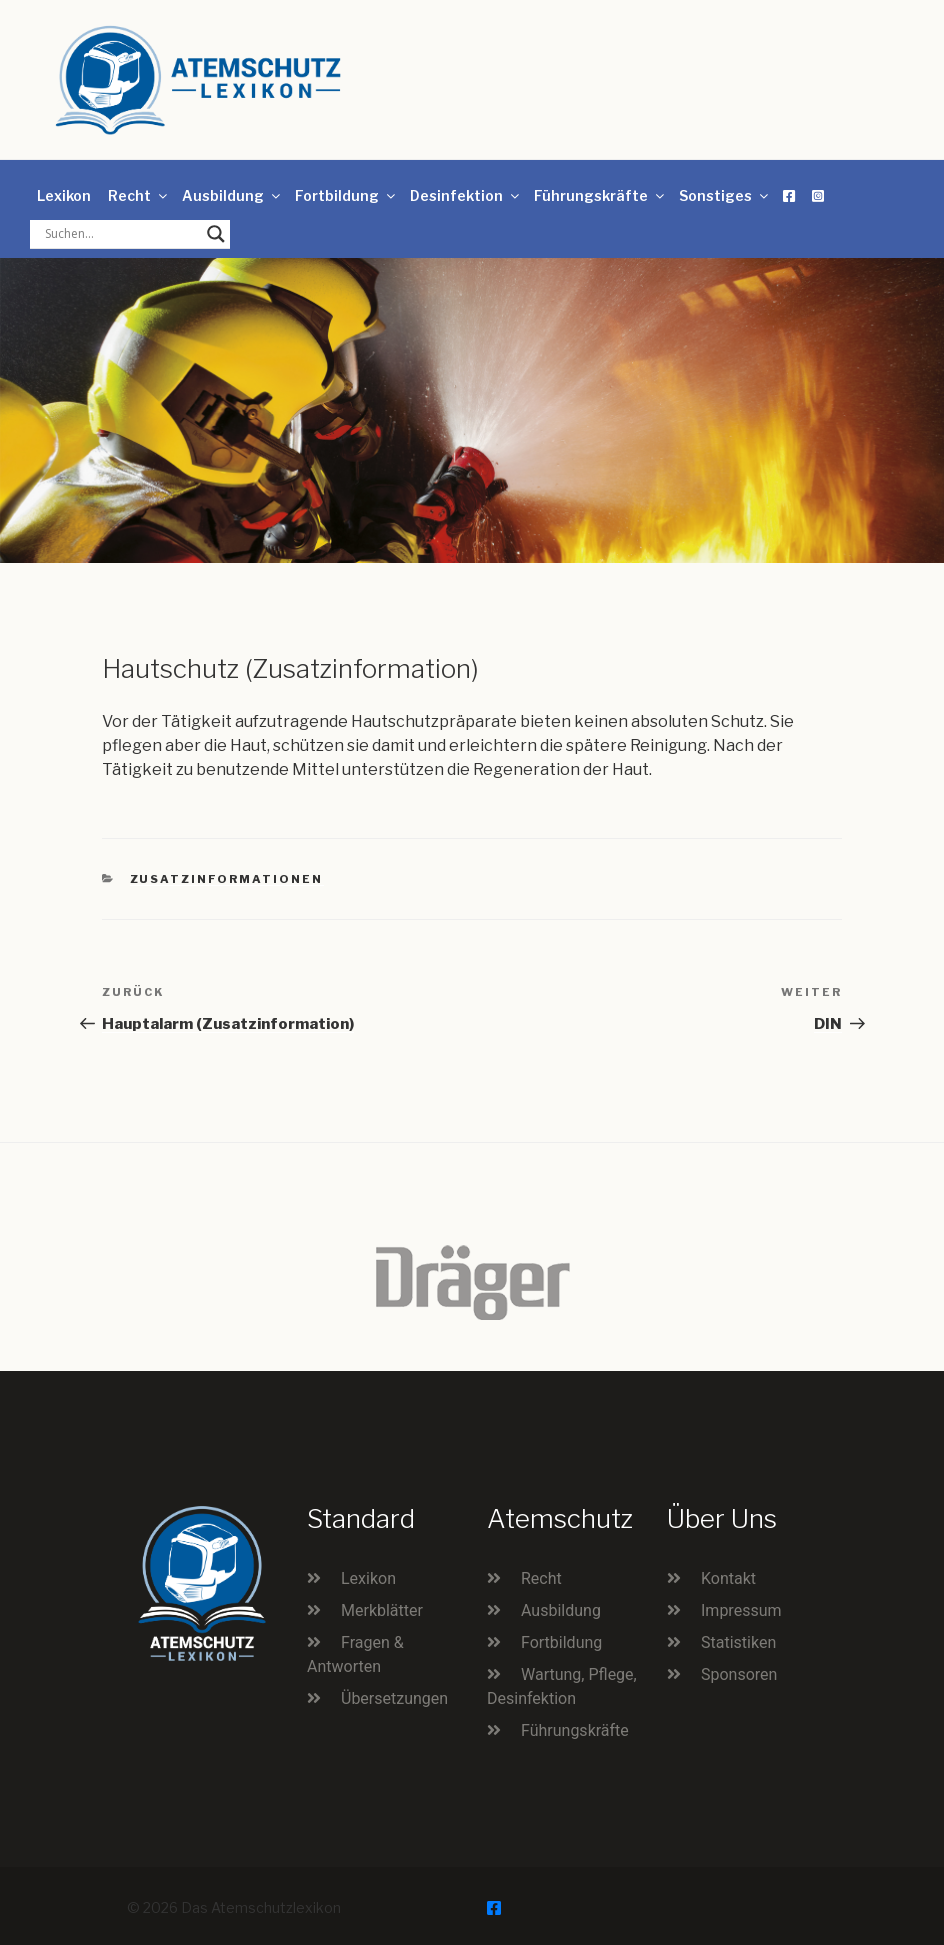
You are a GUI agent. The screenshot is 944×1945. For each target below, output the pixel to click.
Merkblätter (382, 1610)
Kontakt (728, 1578)
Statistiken (738, 1642)
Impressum (741, 1610)
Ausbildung (232, 195)
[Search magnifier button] (216, 234)
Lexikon (64, 195)
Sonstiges (725, 195)
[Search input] (121, 234)
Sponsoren (739, 1674)
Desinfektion (466, 195)
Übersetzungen (394, 1698)
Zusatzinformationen (227, 879)
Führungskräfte (600, 195)
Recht (139, 195)
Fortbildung (346, 195)
